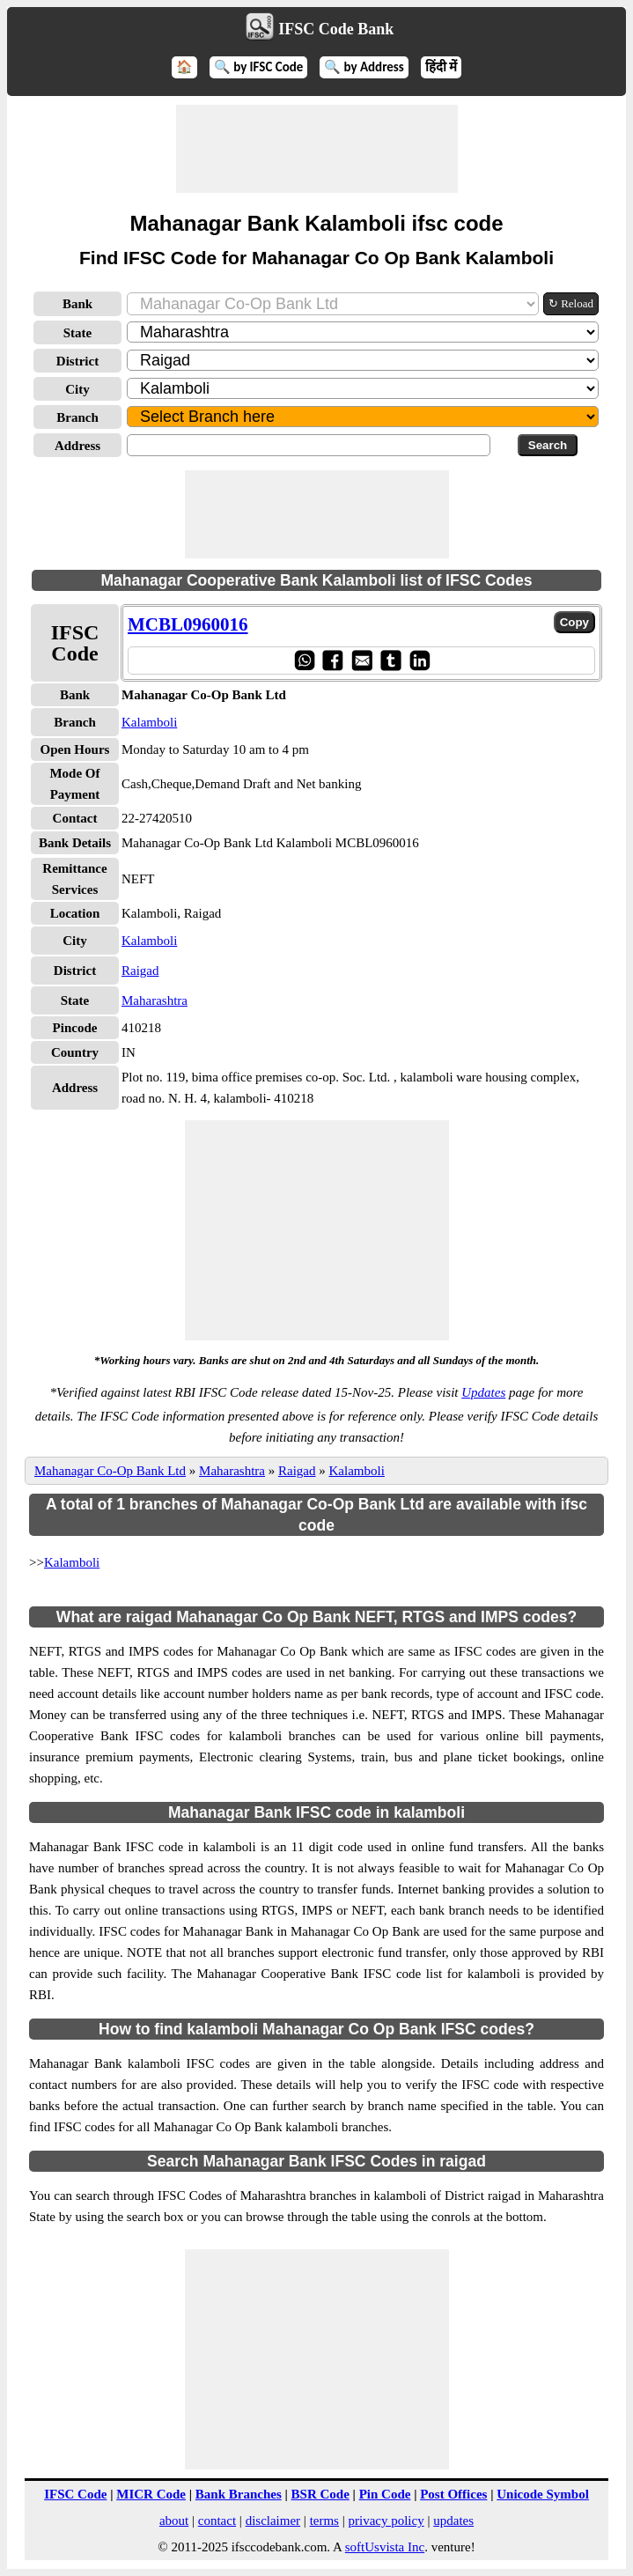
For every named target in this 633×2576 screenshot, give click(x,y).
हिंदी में (441, 67)
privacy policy (385, 2520)
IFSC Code (75, 2494)
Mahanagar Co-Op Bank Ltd (110, 1471)
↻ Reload (570, 303)
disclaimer (273, 2520)
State (77, 333)
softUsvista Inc (384, 2547)
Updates (483, 1392)
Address (77, 446)
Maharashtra (154, 1000)
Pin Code (385, 2494)
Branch (77, 417)
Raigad (140, 970)
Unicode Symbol (543, 2494)
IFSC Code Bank (336, 29)
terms (324, 2520)
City (77, 389)
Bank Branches (238, 2494)
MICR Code (151, 2494)
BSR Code (320, 2494)
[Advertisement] (317, 149)
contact (217, 2520)
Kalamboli (149, 722)
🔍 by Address (364, 67)
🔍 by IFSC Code (259, 67)
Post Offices (453, 2494)
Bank (77, 304)
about (173, 2520)
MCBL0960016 (188, 624)
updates (453, 2520)
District (77, 361)
